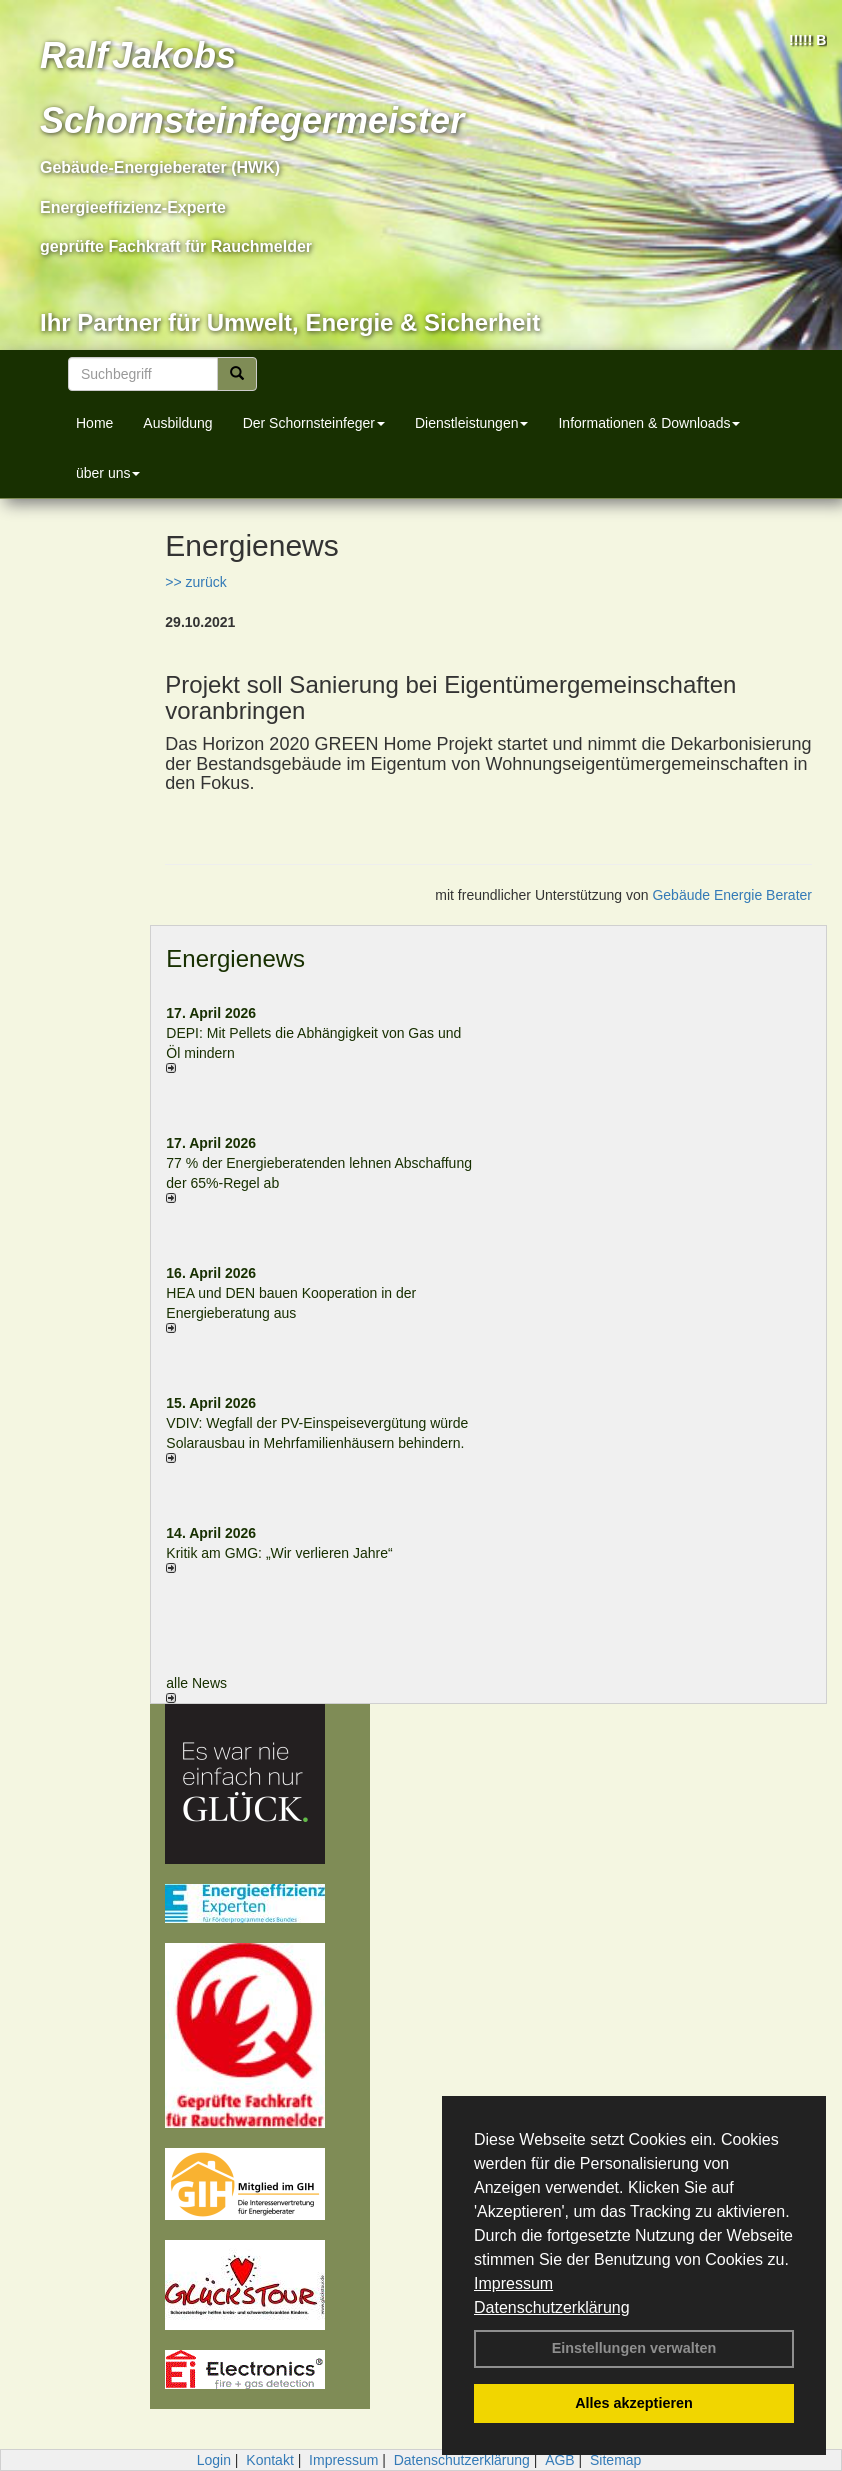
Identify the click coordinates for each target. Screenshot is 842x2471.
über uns (108, 473)
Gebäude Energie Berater (732, 895)
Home (94, 423)
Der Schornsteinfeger (314, 423)
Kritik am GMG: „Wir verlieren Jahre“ (279, 1553)
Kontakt (269, 2460)
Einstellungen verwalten (634, 2348)
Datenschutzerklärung (552, 2307)
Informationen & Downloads (649, 423)
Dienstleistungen (472, 423)
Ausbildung (177, 423)
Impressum (513, 2283)
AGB (560, 2460)
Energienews (235, 958)
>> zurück (195, 582)
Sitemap (615, 2460)
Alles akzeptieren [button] (634, 2403)
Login (214, 2460)
